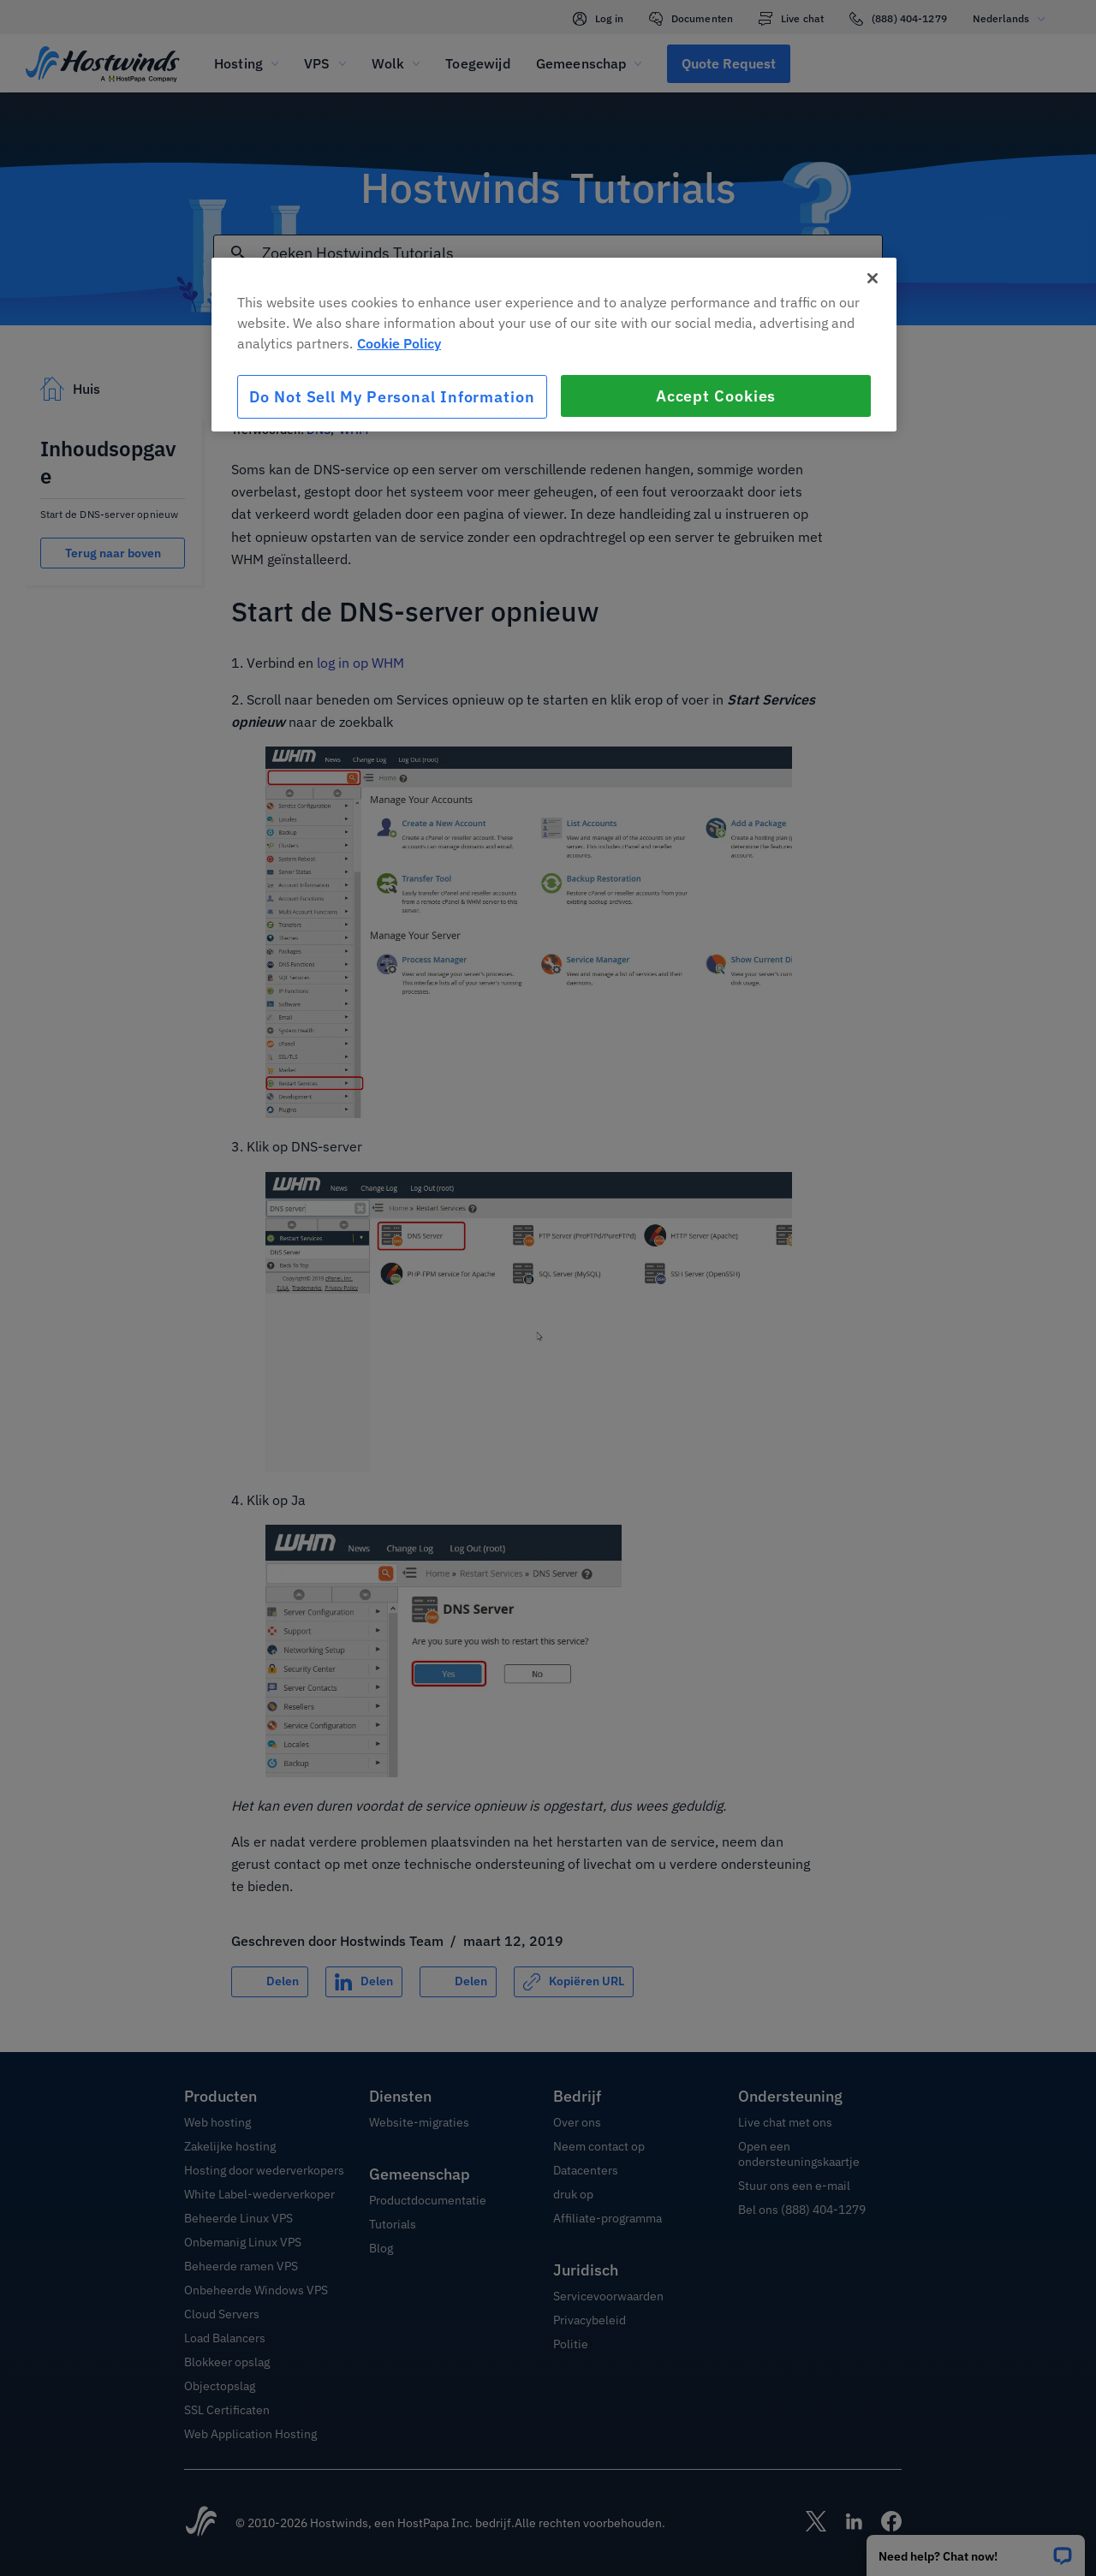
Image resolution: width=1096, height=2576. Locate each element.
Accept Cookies (716, 396)
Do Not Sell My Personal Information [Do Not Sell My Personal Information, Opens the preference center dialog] (392, 397)
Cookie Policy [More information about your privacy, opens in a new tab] (399, 343)
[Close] (872, 278)
